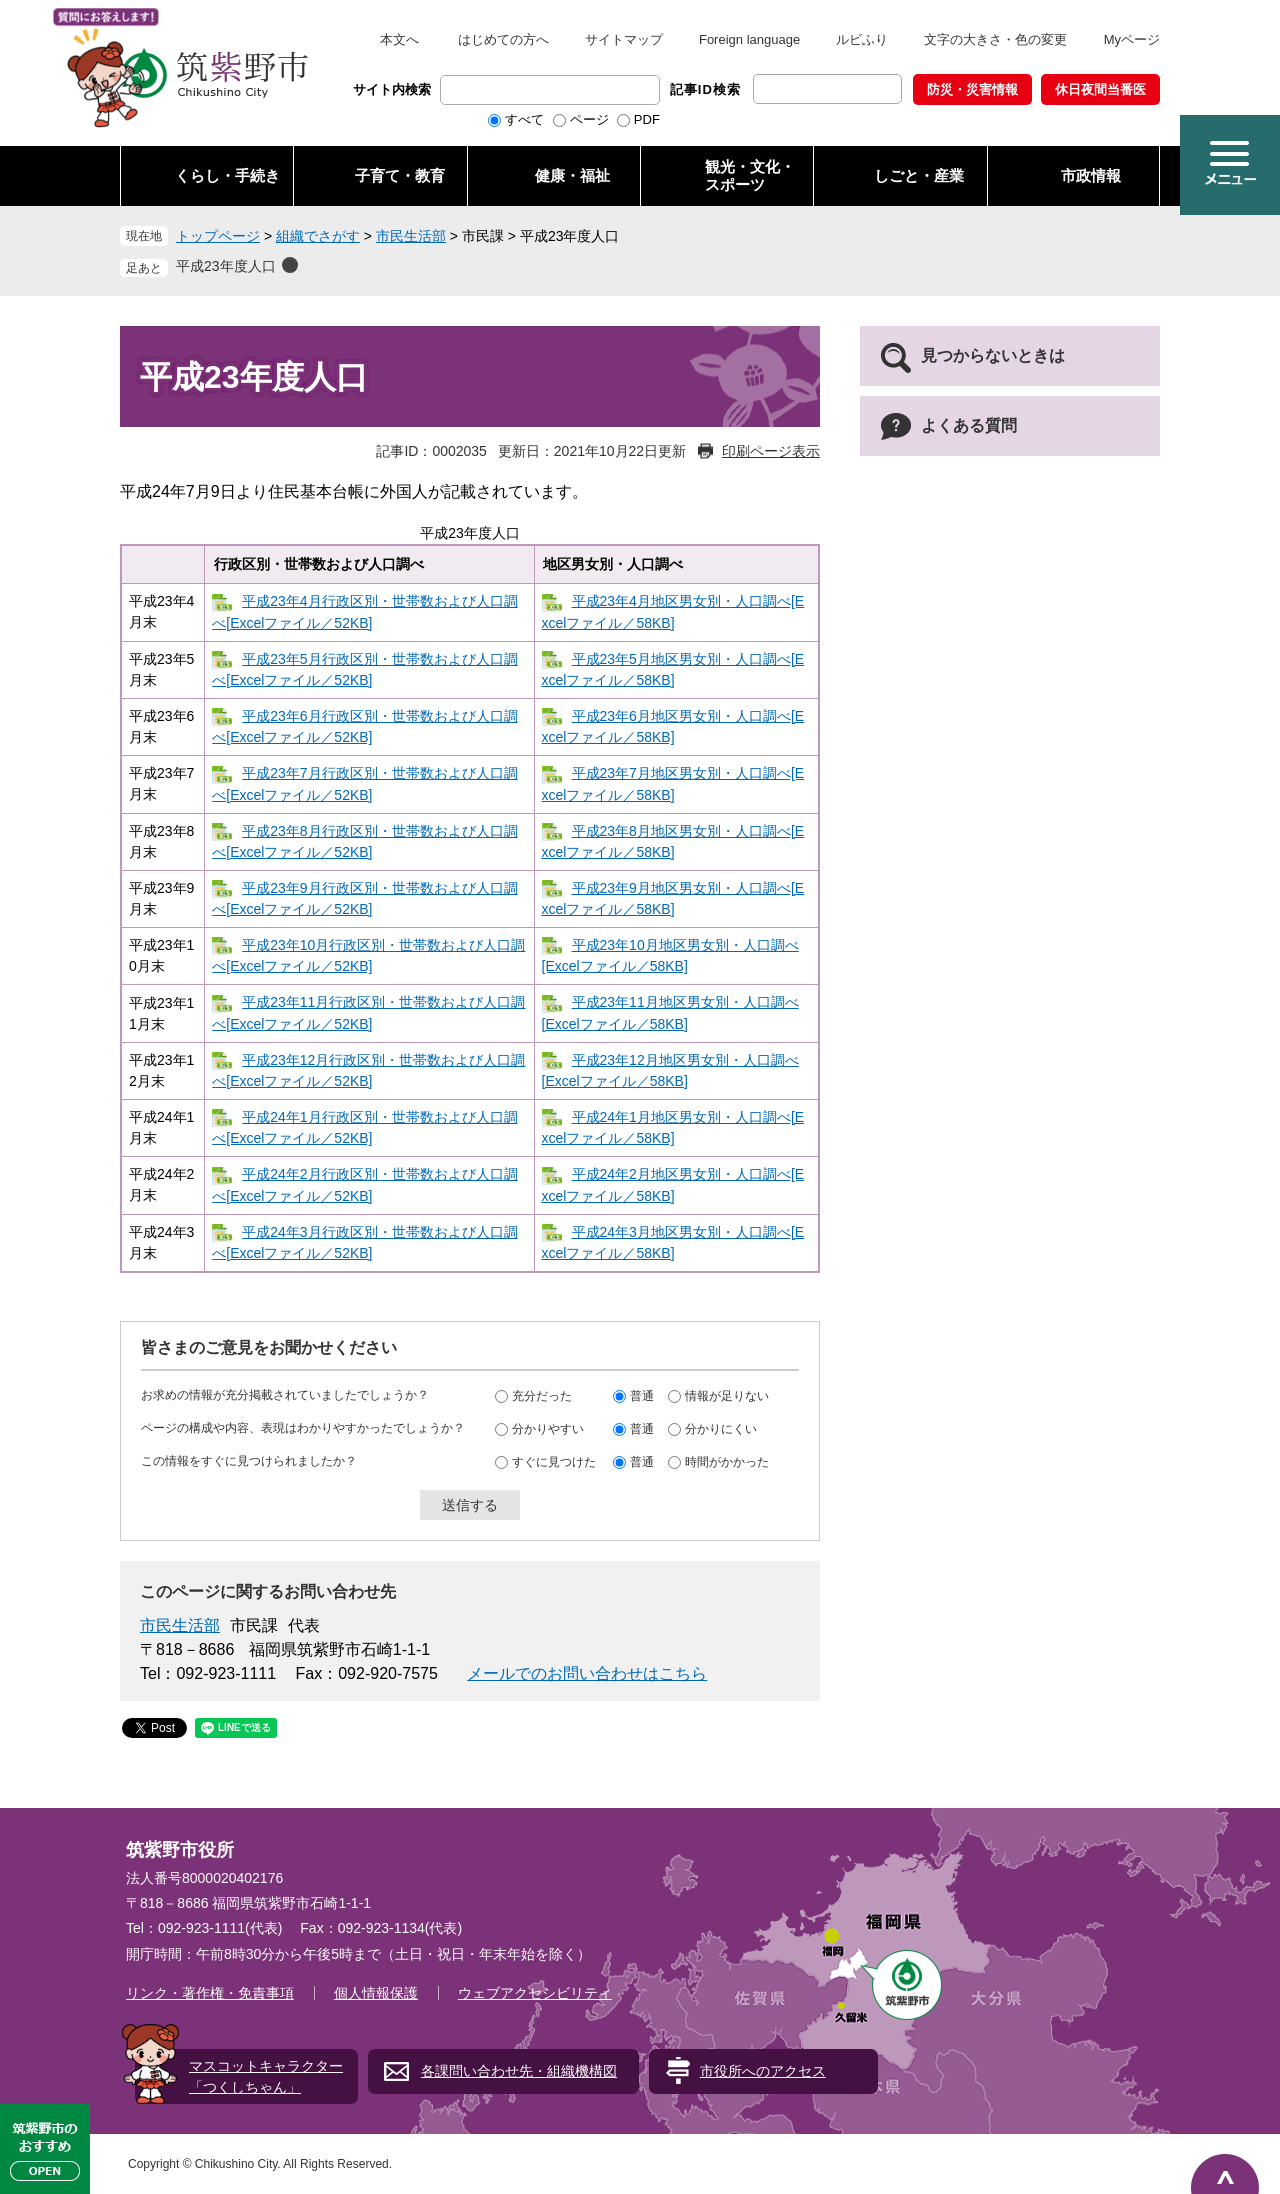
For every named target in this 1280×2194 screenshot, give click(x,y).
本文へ (399, 39)
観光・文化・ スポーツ (750, 175)
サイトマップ (624, 39)
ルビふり (862, 39)
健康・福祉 (572, 175)
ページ (589, 119)
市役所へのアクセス (763, 2071)
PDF (647, 119)
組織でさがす (318, 236)
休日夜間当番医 (1100, 89)
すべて (524, 119)
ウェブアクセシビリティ (535, 1993)
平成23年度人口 (226, 266)
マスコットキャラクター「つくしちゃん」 (266, 2076)
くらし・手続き (227, 175)
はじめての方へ (503, 39)
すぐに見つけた (554, 1462)
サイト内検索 (392, 89)
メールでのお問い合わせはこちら (587, 1673)
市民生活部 (411, 236)
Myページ (1132, 39)
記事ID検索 (705, 89)
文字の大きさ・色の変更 (995, 39)
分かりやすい (548, 1429)
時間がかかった (727, 1462)
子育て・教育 (400, 175)
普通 (642, 1396)
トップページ (218, 236)
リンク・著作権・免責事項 (210, 1993)
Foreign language (749, 39)
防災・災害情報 (972, 89)
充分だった (542, 1396)
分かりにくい (721, 1429)
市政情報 (1091, 175)
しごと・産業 (919, 175)
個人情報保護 (376, 1993)
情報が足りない (727, 1396)
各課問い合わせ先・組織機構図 (519, 2071)
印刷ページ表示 (771, 451)
